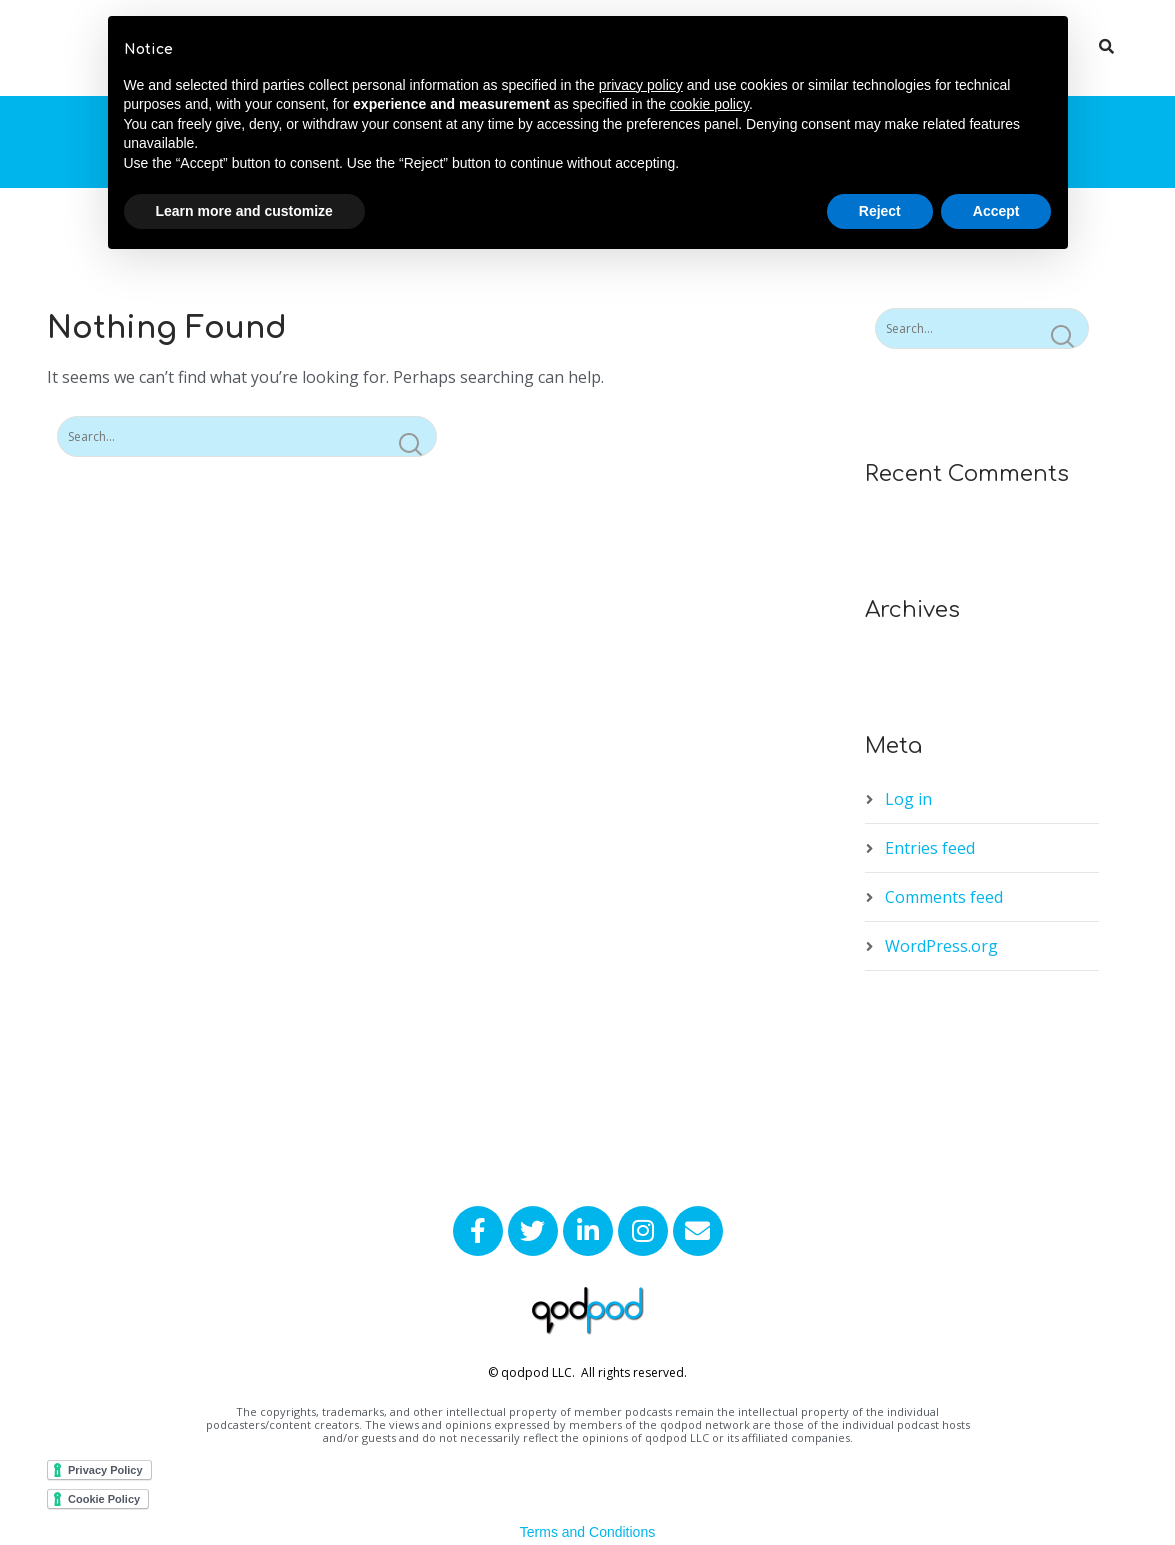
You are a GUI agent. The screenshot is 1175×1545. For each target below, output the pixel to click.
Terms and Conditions (587, 1532)
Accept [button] (996, 211)
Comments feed (944, 897)
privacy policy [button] (641, 85)
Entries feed (930, 848)
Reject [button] (880, 211)
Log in (908, 799)
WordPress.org (941, 946)
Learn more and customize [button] (244, 211)
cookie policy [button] (709, 104)
